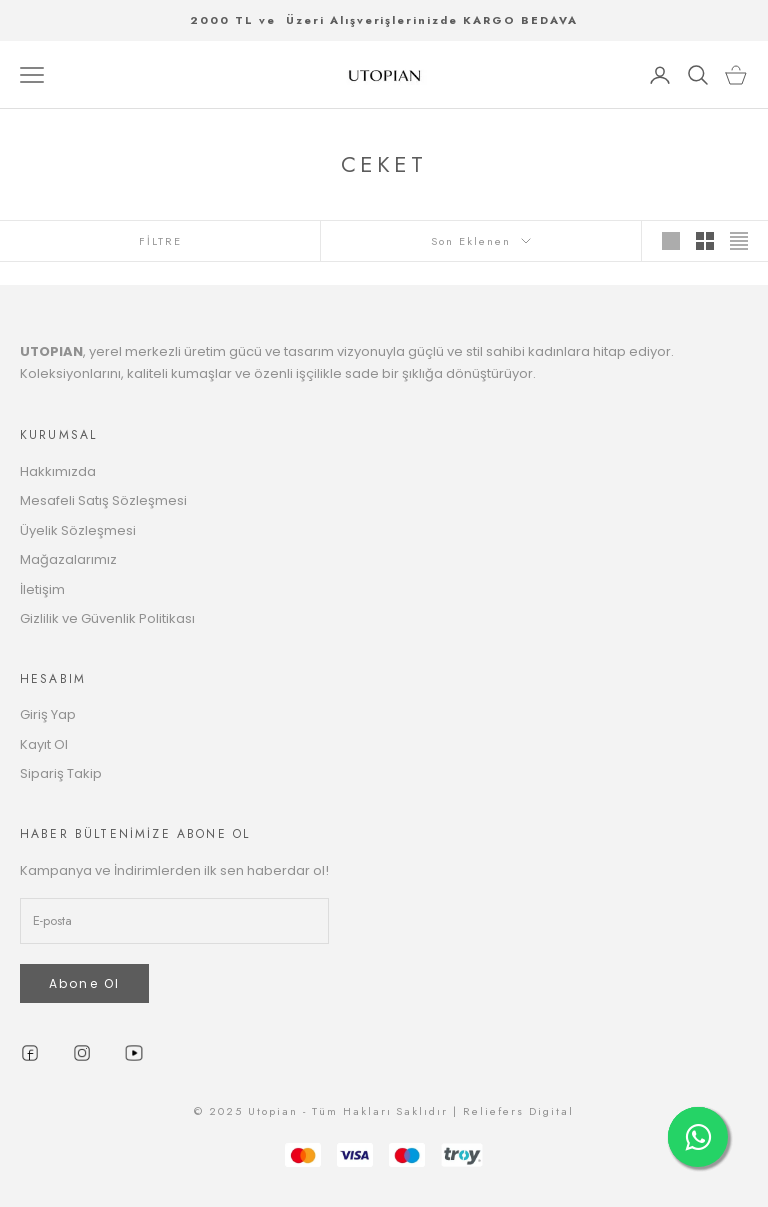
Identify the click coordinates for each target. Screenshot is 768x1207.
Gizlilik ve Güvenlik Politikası (107, 618)
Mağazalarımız (68, 559)
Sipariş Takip (61, 773)
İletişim (42, 589)
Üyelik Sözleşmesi (78, 530)
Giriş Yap (48, 714)
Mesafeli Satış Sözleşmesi (103, 500)
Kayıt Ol (44, 744)
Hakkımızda (58, 471)
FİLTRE (160, 241)
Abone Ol (84, 983)
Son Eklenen (481, 241)
